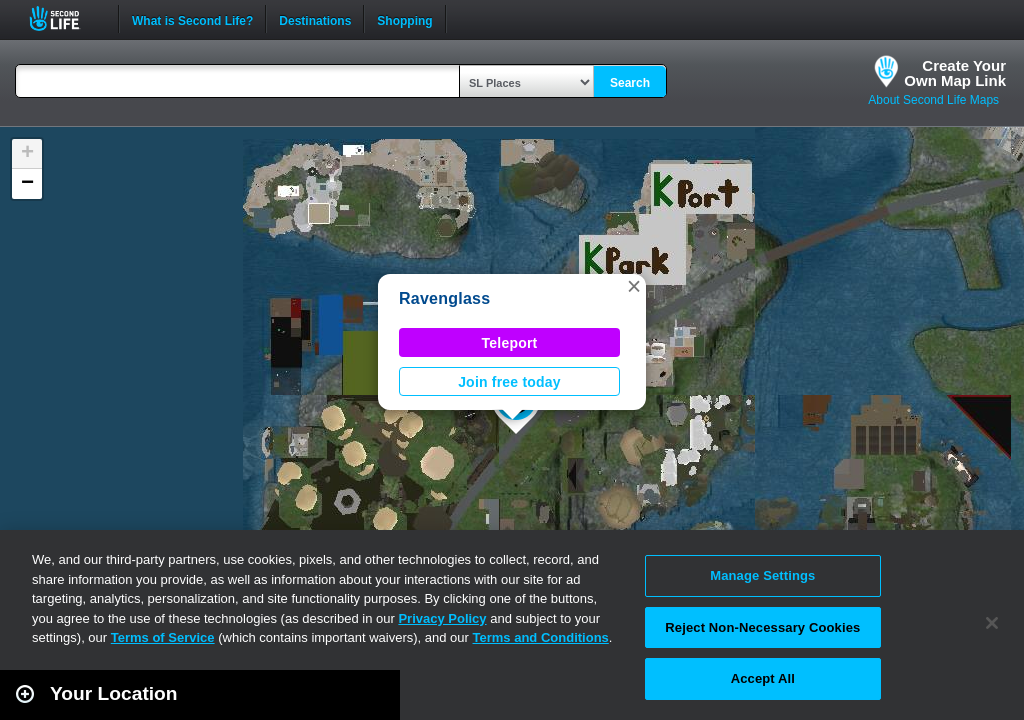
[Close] (992, 623)
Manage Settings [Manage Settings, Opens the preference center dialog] (762, 575)
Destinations (315, 19)
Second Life (65, 18)
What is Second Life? (192, 19)
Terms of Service (163, 637)
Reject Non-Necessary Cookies (762, 627)
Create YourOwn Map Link (955, 73)
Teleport (510, 343)
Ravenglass (444, 298)
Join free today (509, 382)
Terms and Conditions (541, 637)
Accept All (763, 678)
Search (630, 83)
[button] (634, 286)
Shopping (404, 19)
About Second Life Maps (933, 100)
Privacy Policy (442, 618)
